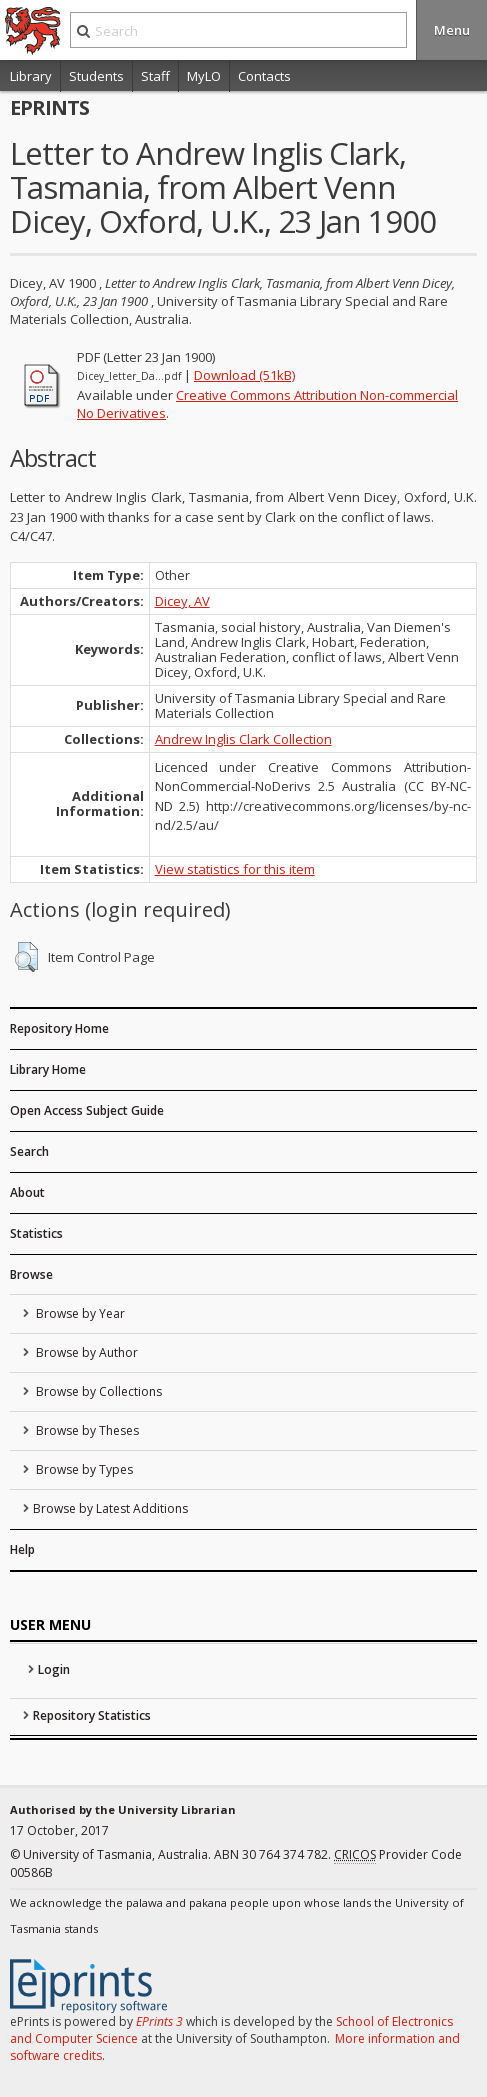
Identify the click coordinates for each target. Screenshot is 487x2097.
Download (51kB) (244, 375)
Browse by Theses (86, 1430)
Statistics (36, 1233)
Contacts (264, 76)
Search (29, 1151)
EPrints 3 (159, 2021)
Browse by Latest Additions (110, 1508)
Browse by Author (85, 1352)
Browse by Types (83, 1469)
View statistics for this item (235, 869)
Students (96, 76)
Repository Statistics (92, 1715)
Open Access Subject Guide (87, 1110)
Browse (31, 1274)
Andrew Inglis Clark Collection (243, 739)
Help (22, 1549)
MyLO (204, 76)
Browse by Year (79, 1313)
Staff (155, 76)
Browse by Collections (97, 1391)
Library (31, 76)
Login (54, 1669)
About (27, 1192)
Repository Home (59, 1028)
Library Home (48, 1069)
